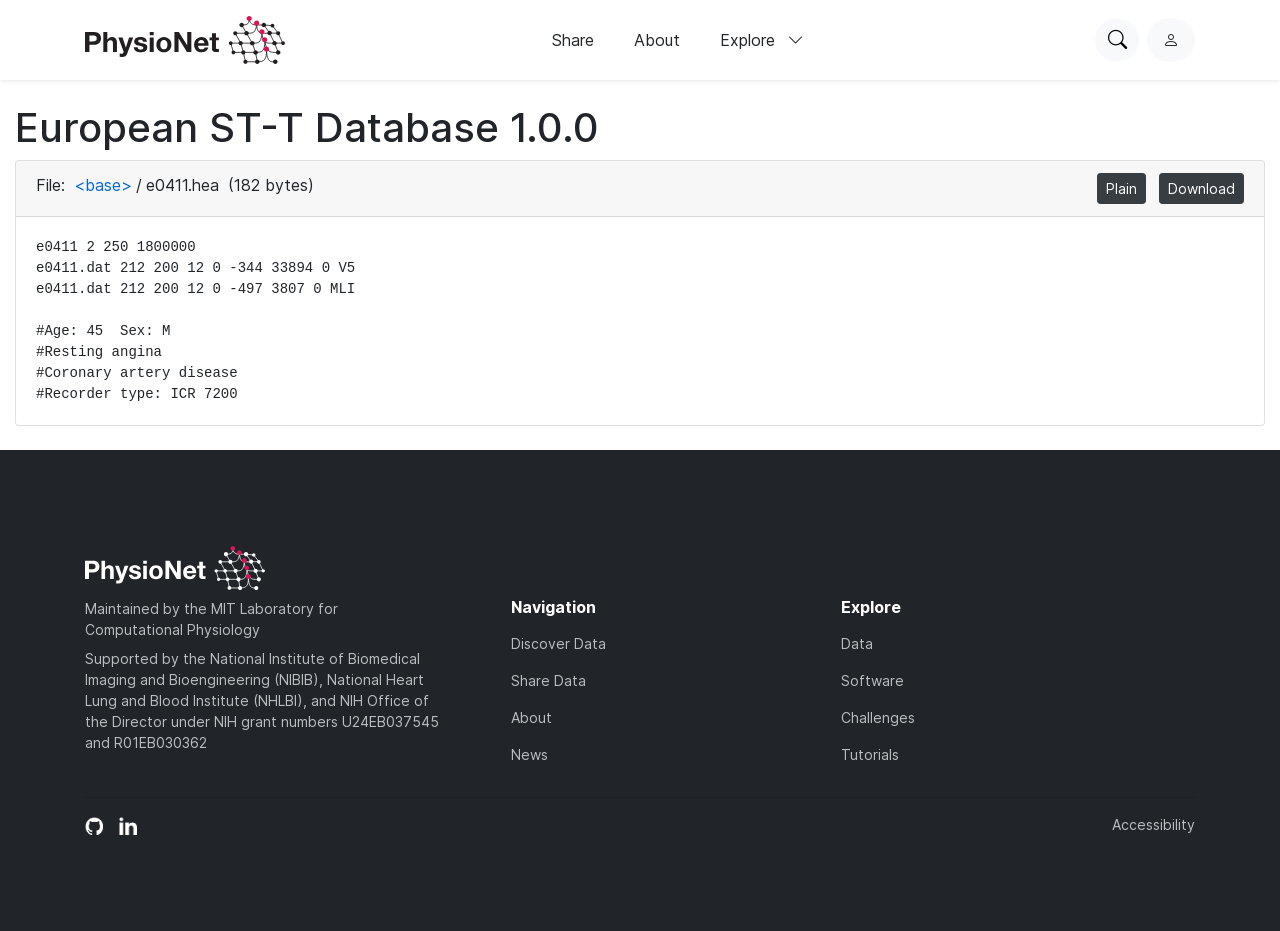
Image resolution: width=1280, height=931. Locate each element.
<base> (103, 185)
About (657, 40)
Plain (1121, 188)
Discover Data (558, 643)
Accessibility (1153, 824)
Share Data (548, 680)
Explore (762, 40)
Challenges (878, 717)
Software (872, 680)
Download (1201, 188)
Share (573, 40)
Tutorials (870, 754)
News (529, 754)
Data (857, 643)
